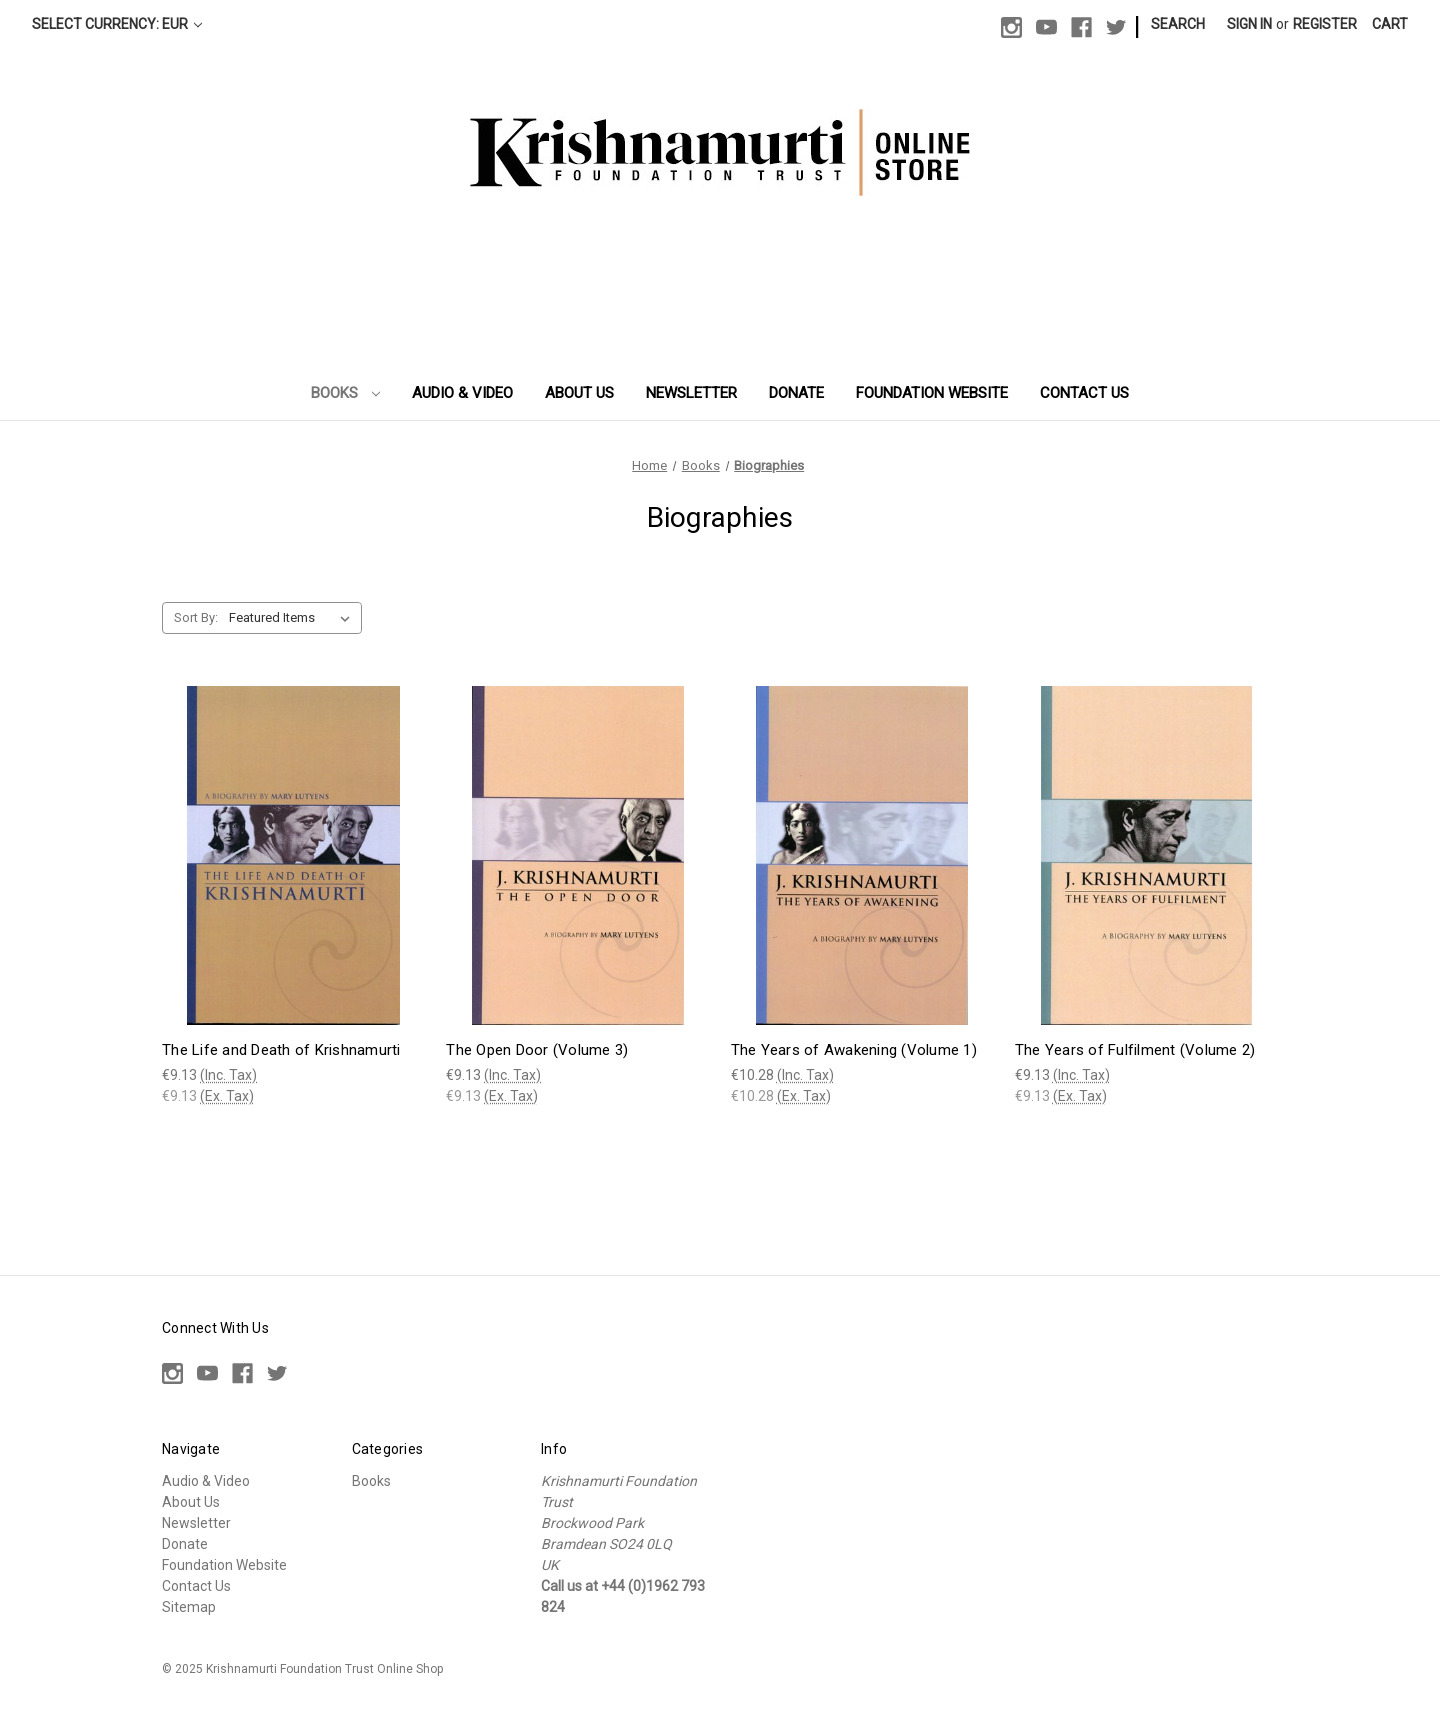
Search (1178, 24)
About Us (579, 393)
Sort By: (196, 617)
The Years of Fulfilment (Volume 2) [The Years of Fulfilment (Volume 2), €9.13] (1135, 1050)
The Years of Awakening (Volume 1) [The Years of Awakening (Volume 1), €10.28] (854, 1050)
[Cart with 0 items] (1390, 24)
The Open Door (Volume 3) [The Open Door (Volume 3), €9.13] (537, 1050)
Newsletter (691, 393)
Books (346, 393)
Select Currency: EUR (117, 24)
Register (1325, 24)
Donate (796, 393)
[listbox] (293, 618)
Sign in (1249, 24)
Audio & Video (462, 393)
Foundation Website (932, 393)
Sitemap (189, 1607)
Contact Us (1084, 393)
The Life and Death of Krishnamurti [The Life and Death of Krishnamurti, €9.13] (281, 1050)
